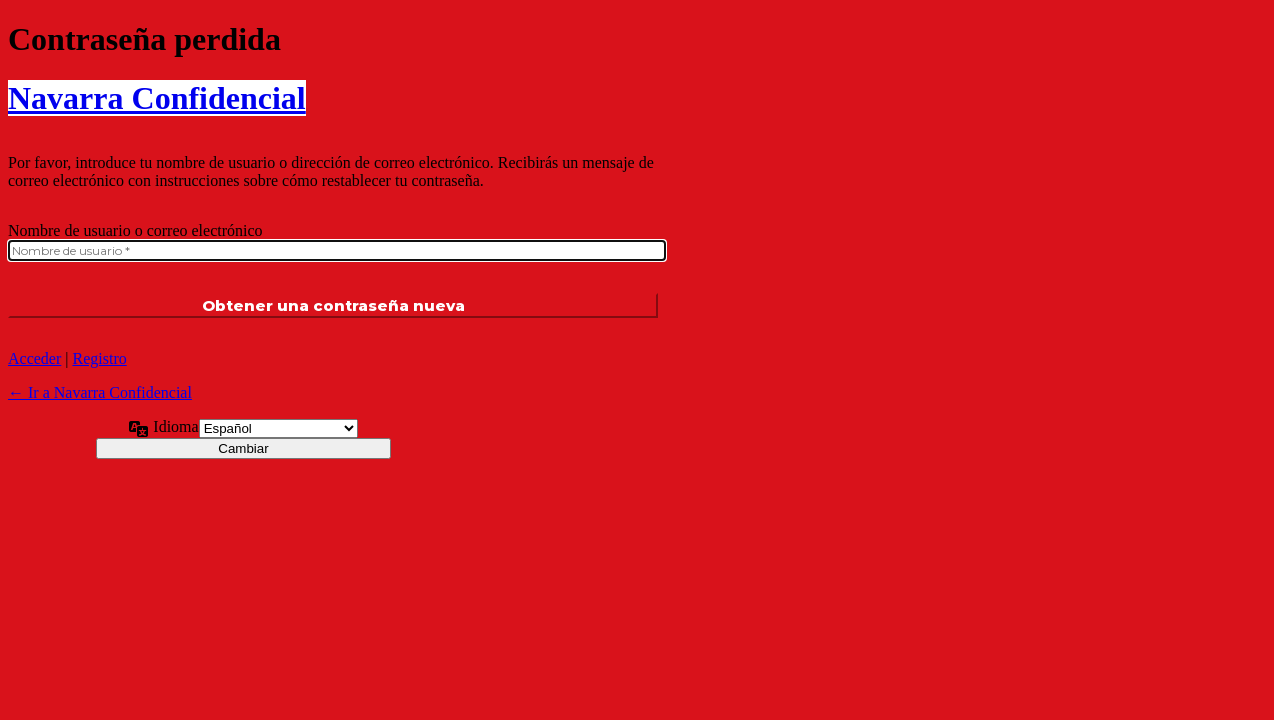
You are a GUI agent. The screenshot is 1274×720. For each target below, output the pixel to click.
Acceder (34, 358)
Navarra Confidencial (157, 98)
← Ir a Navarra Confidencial (100, 392)
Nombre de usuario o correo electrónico (135, 230)
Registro (100, 358)
